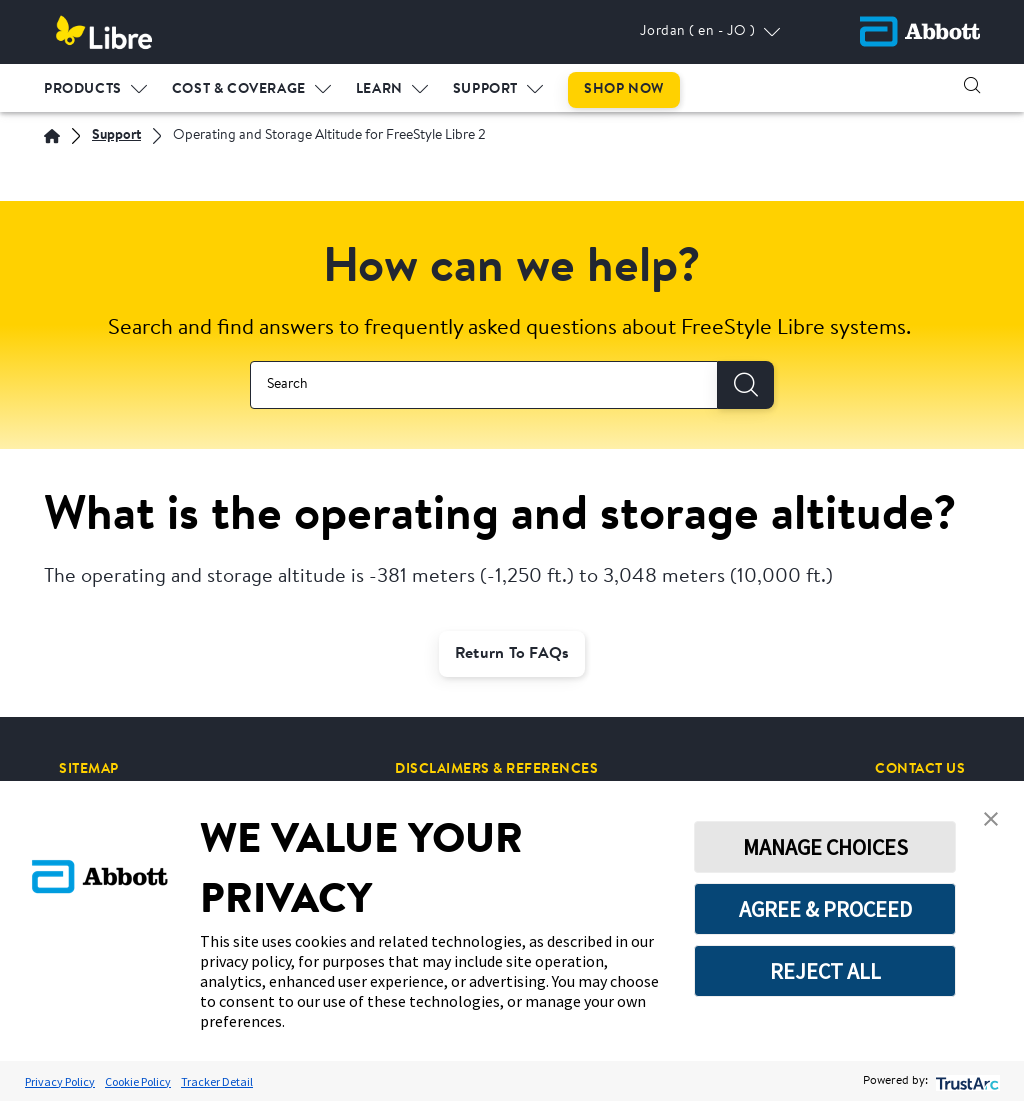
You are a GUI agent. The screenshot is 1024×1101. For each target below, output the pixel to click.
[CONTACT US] (920, 769)
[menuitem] (96, 85)
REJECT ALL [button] (825, 971)
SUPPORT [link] (485, 89)
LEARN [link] (379, 89)
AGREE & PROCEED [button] (825, 909)
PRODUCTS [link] (83, 89)
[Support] (116, 136)
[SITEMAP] (89, 769)
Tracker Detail (217, 1081)
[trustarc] (965, 1081)
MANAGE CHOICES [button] (825, 847)
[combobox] (484, 385)
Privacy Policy (60, 1081)
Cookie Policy (138, 1081)
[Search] (746, 385)
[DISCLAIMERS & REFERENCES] (496, 769)
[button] (972, 85)
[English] (52, 136)
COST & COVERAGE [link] (239, 89)
